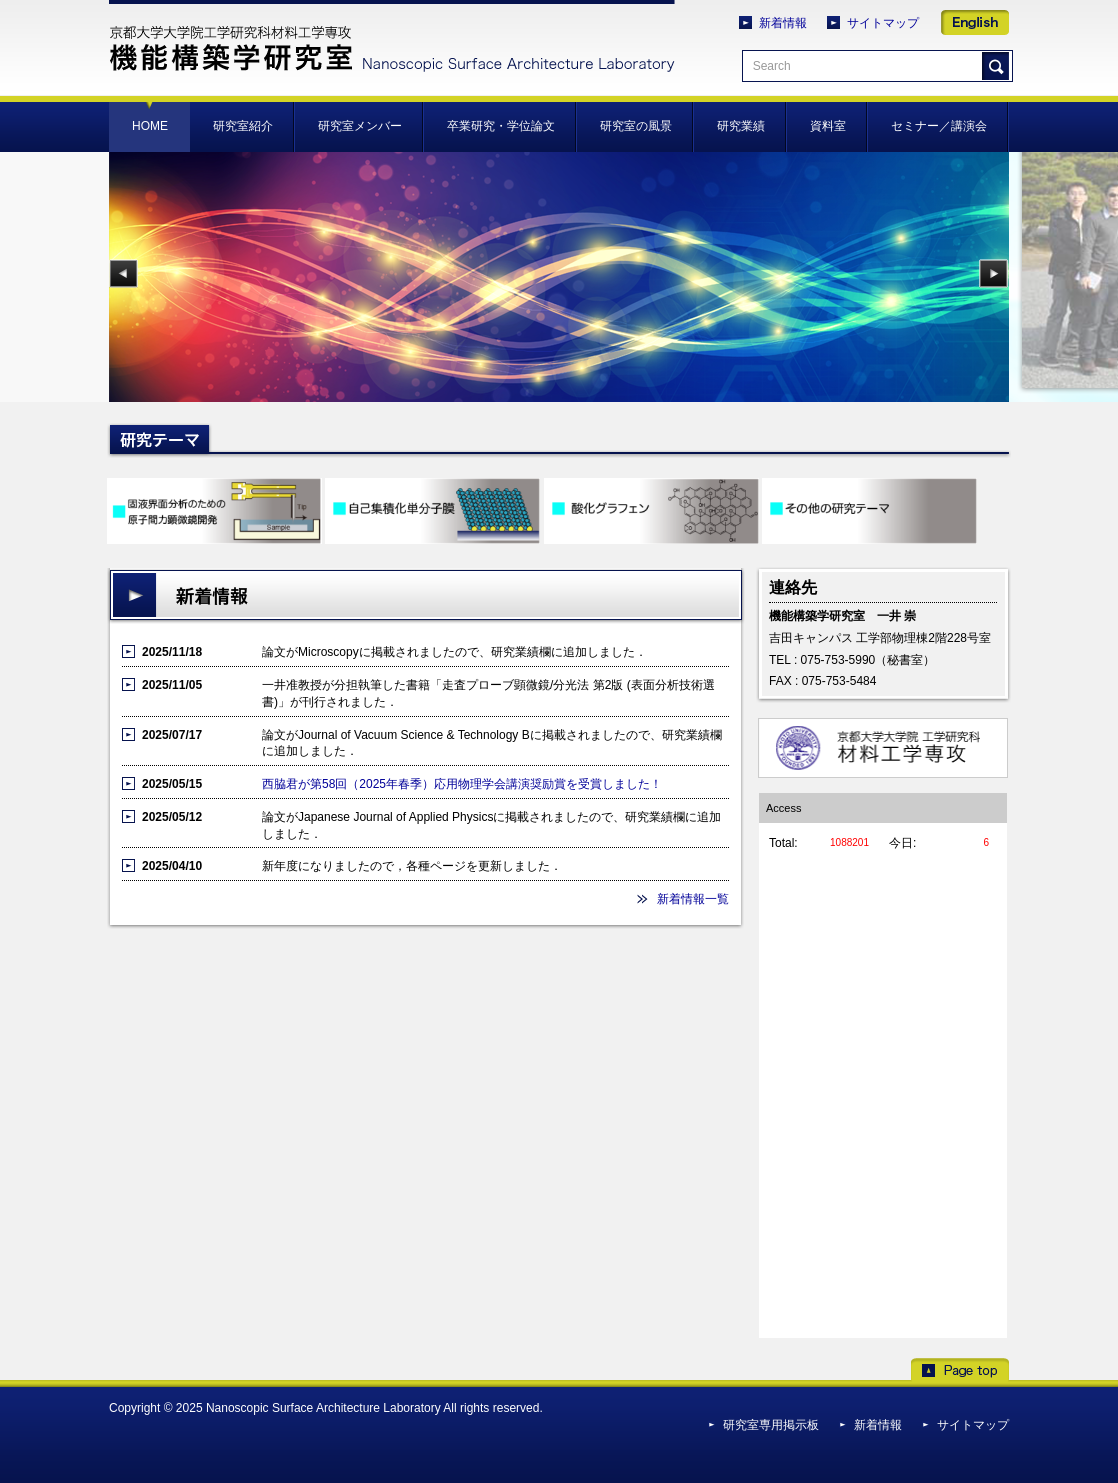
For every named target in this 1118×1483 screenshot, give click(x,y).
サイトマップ (883, 23)
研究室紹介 (243, 126)
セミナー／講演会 (939, 126)
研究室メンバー (360, 126)
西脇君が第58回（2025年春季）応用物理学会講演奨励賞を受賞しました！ (462, 784)
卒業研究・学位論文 (501, 126)
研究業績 (741, 126)
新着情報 (783, 23)
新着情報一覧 (693, 899)
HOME (150, 126)
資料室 (828, 126)
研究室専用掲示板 (771, 1425)
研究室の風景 (636, 126)
